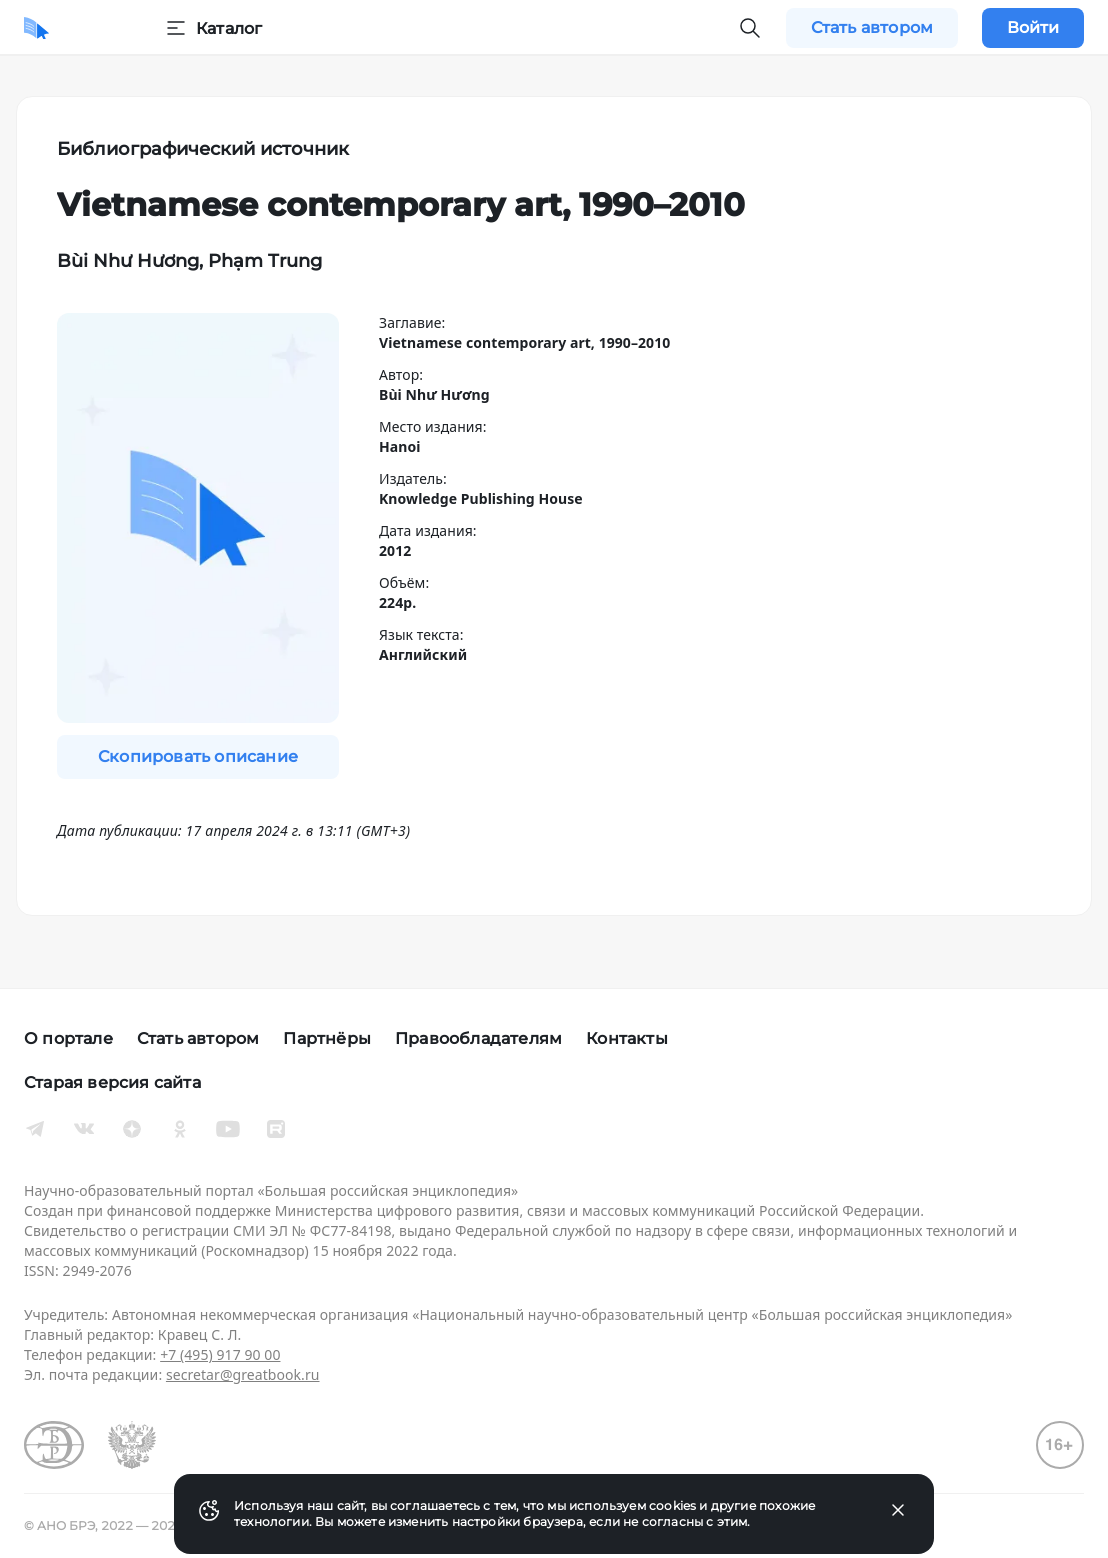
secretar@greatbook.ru (243, 1374)
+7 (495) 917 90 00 (220, 1354)
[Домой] (36, 28)
